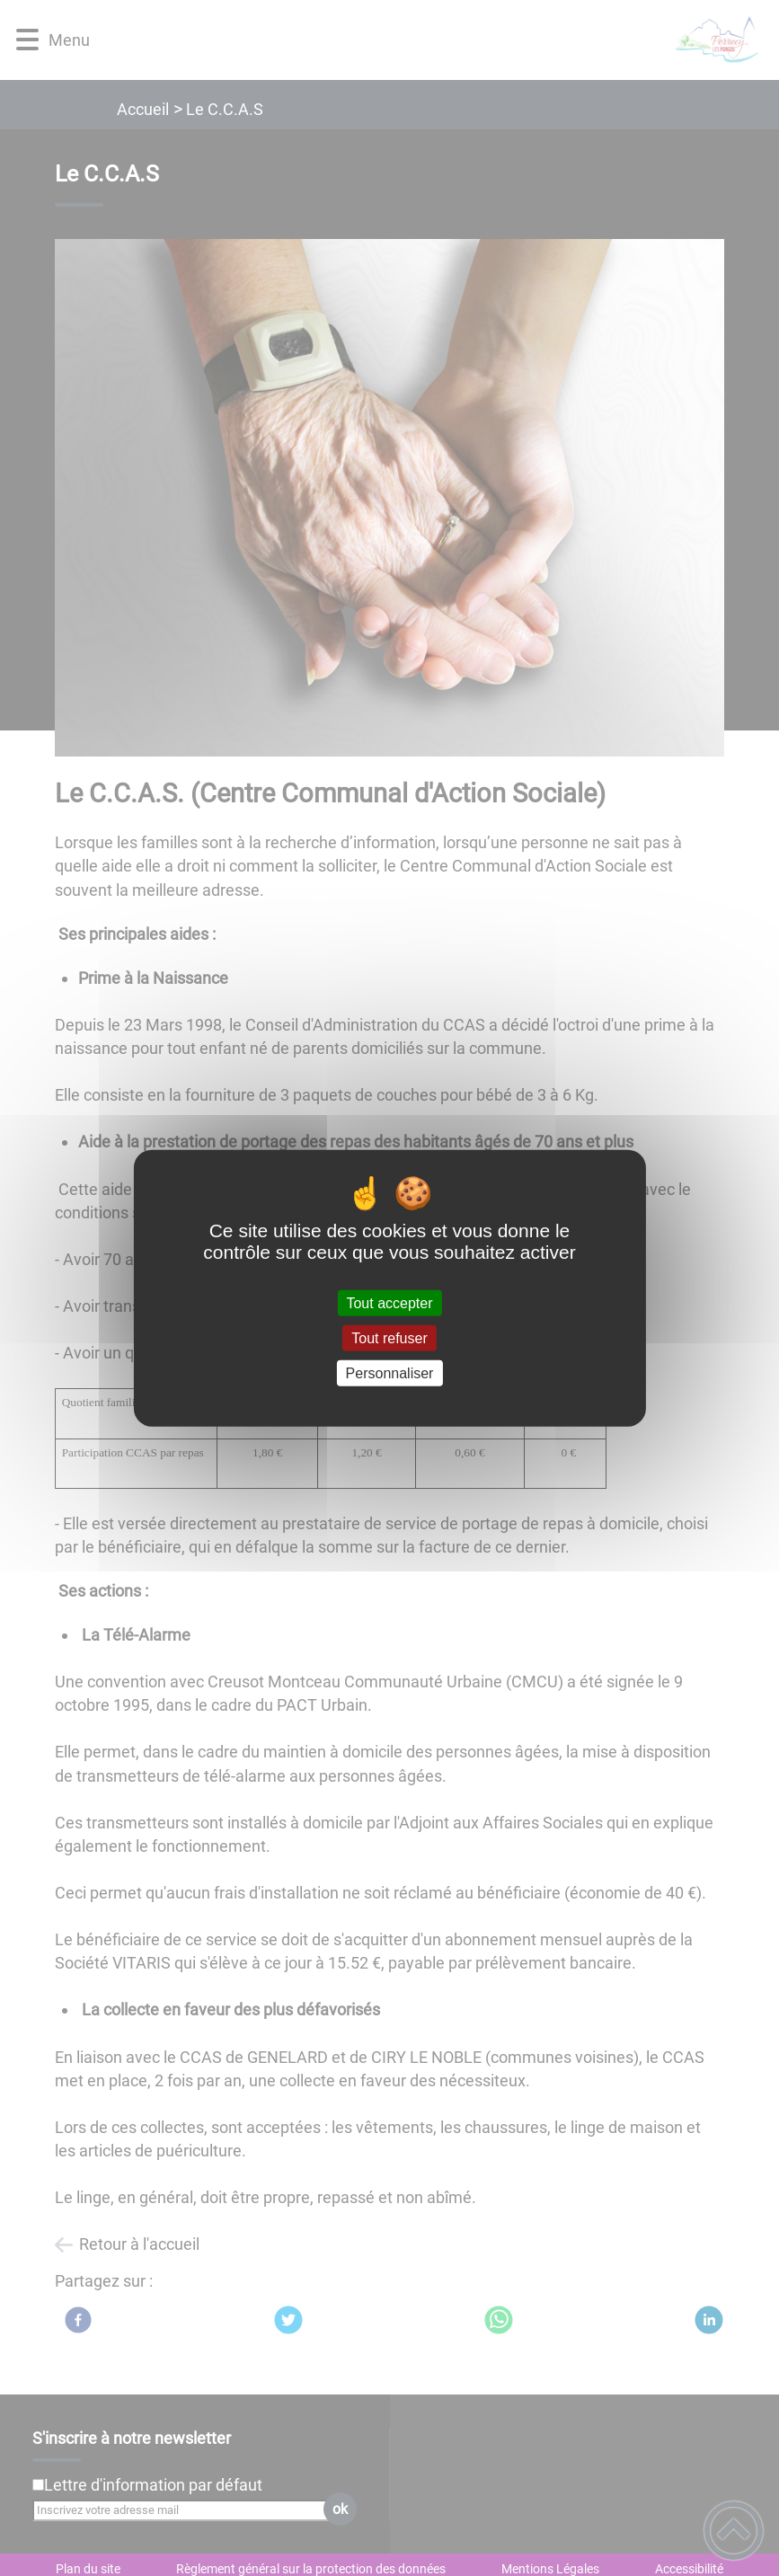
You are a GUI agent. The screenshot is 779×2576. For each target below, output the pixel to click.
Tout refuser (389, 1337)
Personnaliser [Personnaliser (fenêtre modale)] (390, 1373)
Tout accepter (389, 1302)
